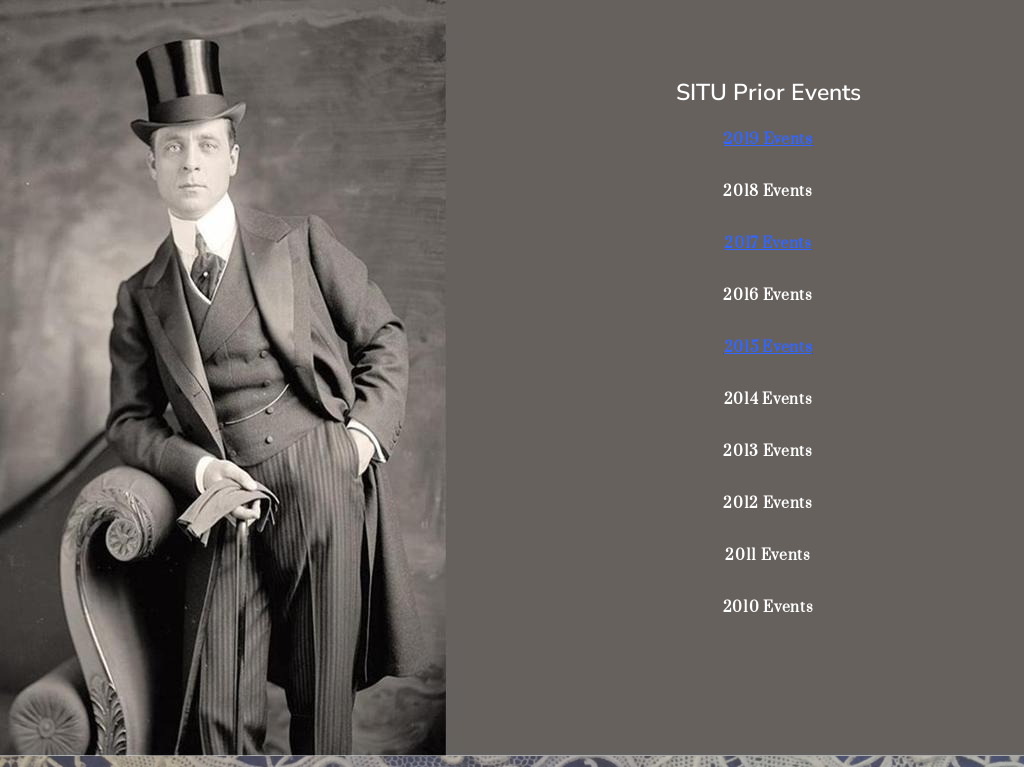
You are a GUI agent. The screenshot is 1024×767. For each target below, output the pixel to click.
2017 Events (768, 243)
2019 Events (768, 139)
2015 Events (768, 347)
